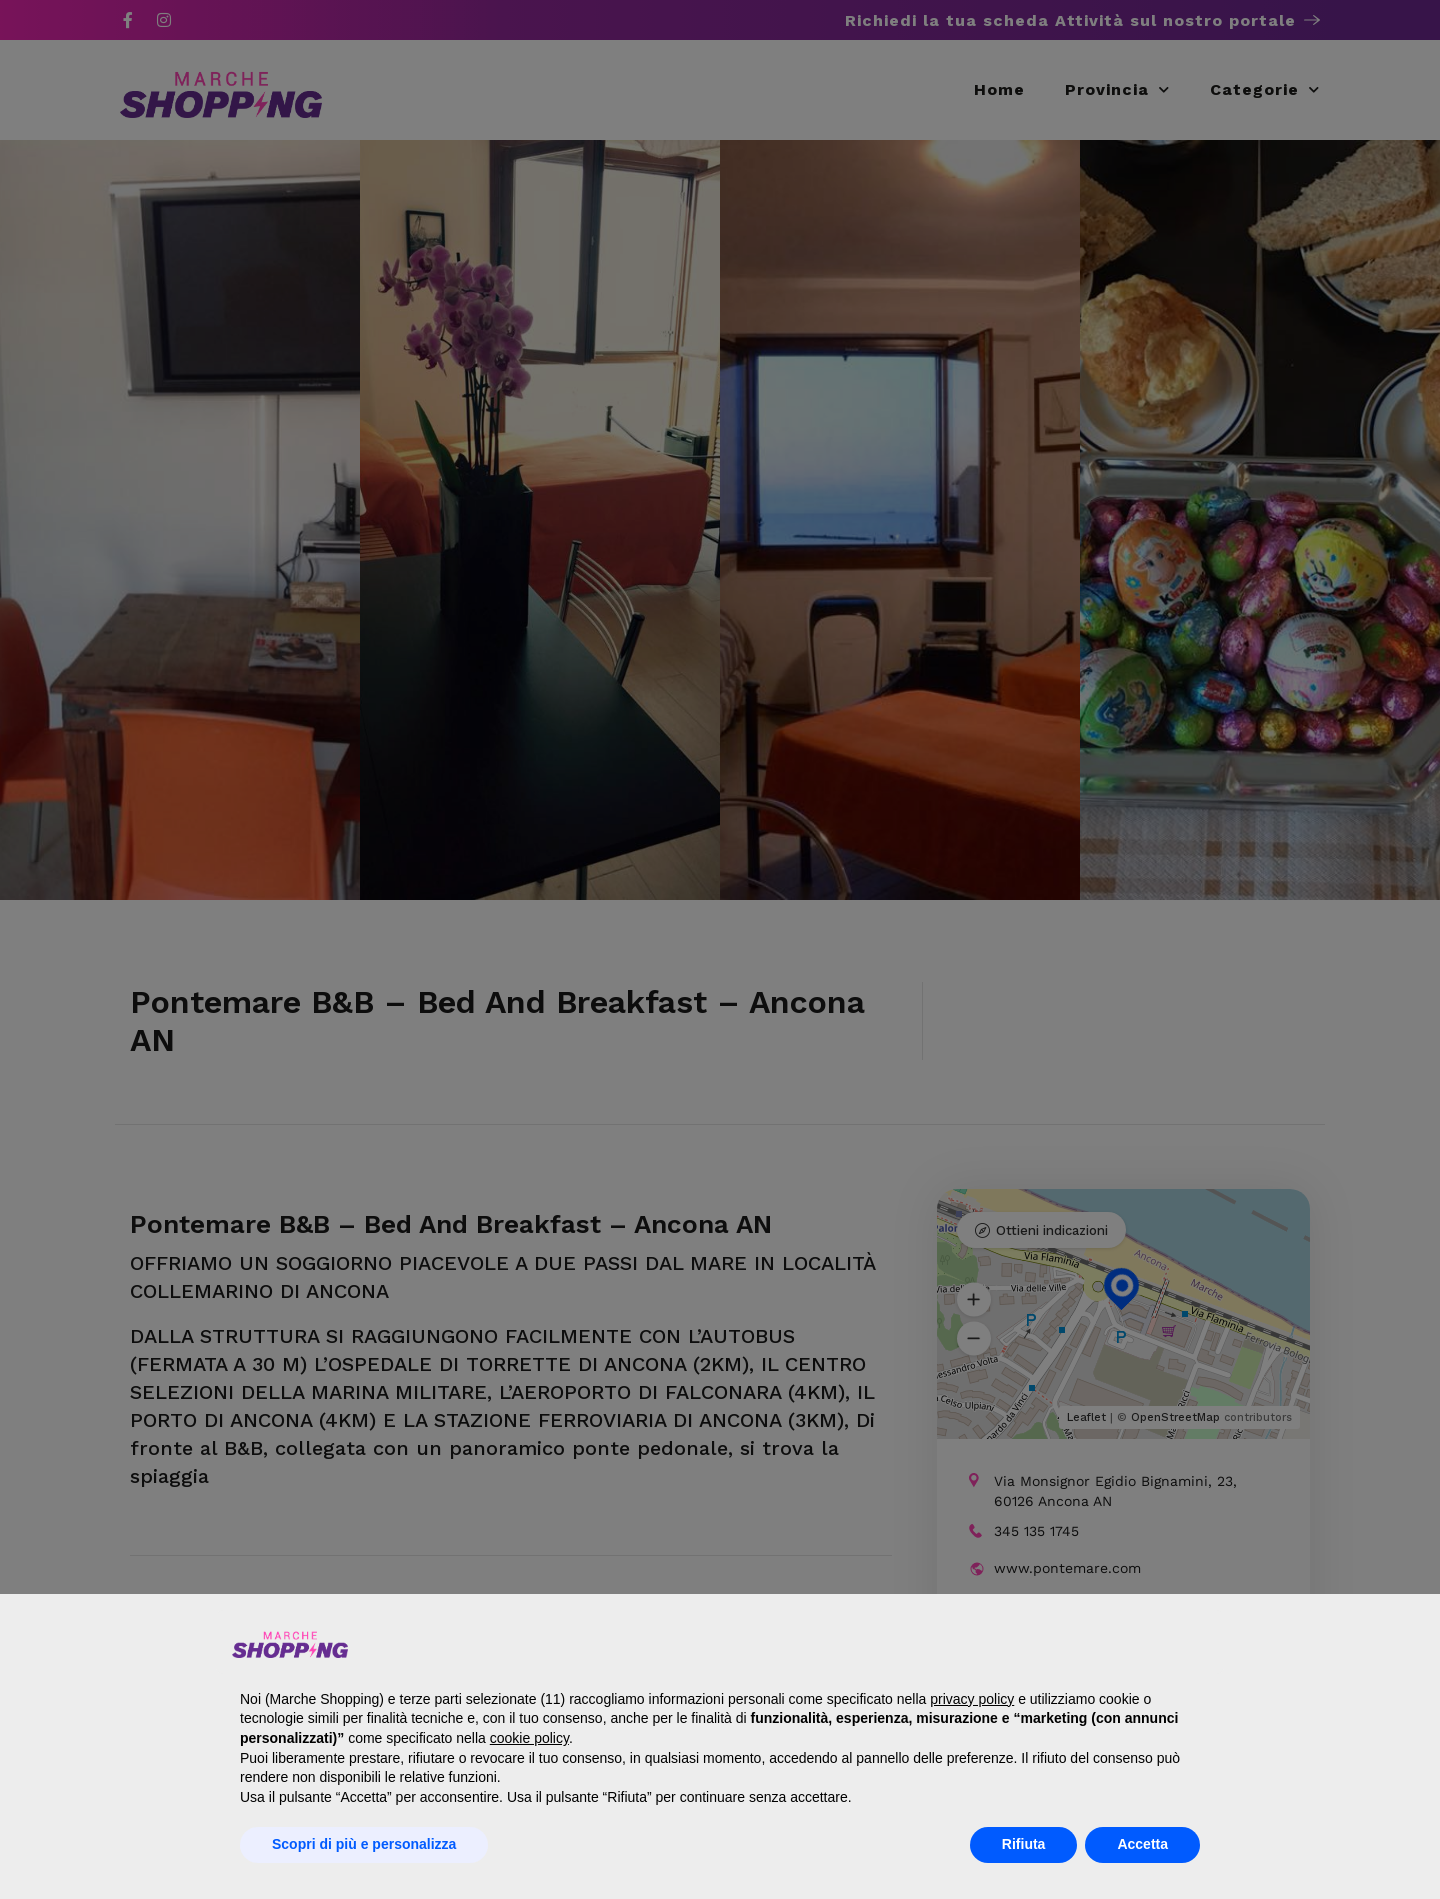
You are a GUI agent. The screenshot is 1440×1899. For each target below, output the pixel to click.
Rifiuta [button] (1024, 1844)
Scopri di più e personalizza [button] (364, 1844)
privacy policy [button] (972, 1699)
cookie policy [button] (529, 1738)
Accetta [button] (1142, 1844)
